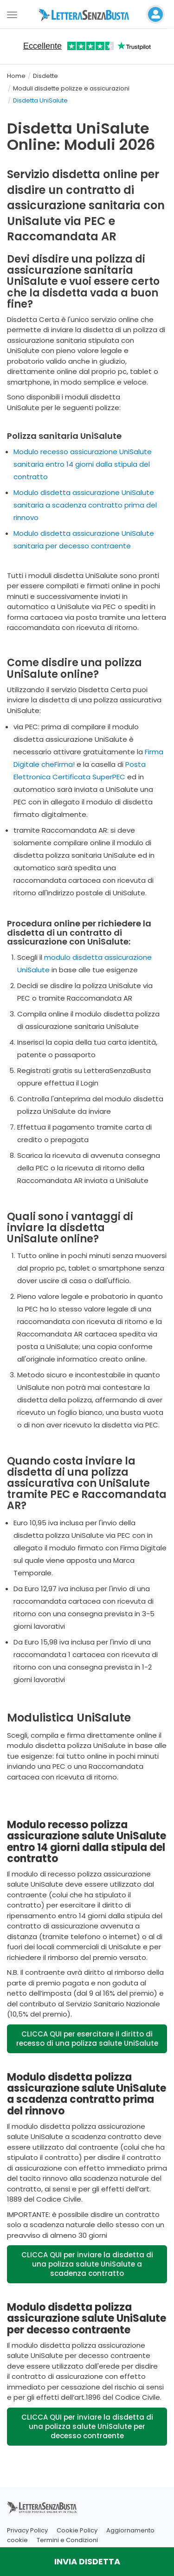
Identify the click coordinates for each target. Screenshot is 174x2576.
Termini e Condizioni (67, 2540)
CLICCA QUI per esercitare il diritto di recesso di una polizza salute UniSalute (87, 2038)
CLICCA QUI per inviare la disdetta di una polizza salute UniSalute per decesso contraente (87, 2426)
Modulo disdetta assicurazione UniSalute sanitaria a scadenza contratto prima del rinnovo (85, 505)
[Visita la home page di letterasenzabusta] (87, 14)
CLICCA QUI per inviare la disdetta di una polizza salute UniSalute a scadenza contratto (87, 2264)
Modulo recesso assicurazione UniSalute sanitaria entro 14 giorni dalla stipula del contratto (82, 464)
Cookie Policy (77, 2530)
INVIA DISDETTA (87, 2561)
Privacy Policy (27, 2530)
